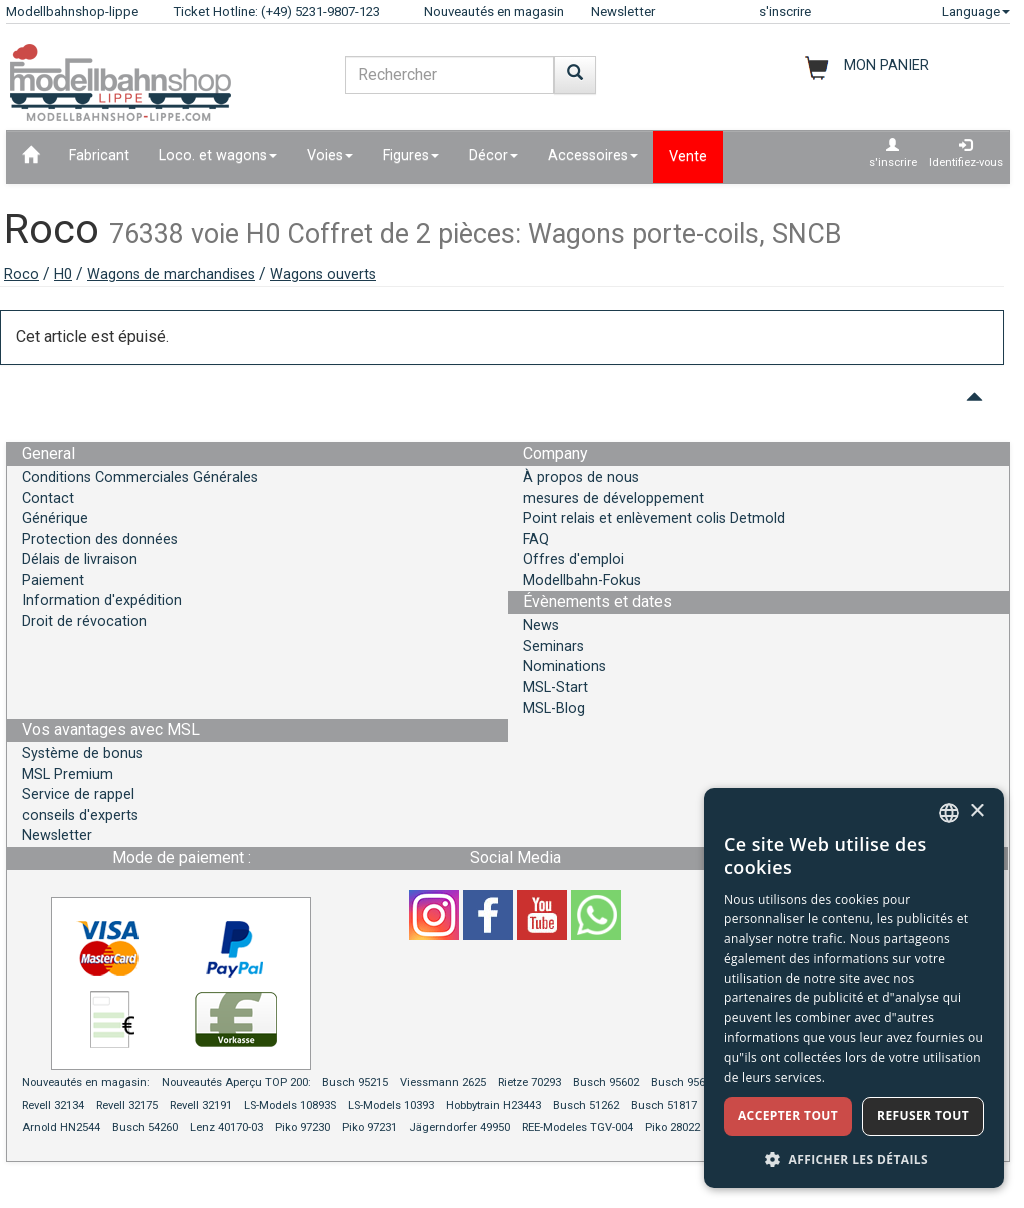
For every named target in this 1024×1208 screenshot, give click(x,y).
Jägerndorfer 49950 (459, 1127)
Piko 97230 (302, 1127)
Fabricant (99, 155)
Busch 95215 (355, 1082)
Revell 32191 (201, 1105)
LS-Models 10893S (290, 1105)
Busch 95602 (606, 1082)
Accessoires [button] (593, 155)
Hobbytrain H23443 (493, 1105)
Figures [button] (411, 155)
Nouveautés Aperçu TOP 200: (238, 1082)
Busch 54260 (145, 1127)
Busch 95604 (684, 1082)
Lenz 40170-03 (226, 1127)
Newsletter (623, 11)
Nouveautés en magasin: (86, 1082)
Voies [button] (330, 155)
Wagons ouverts (323, 274)
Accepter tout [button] (788, 1115)
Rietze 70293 (529, 1082)
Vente (688, 156)
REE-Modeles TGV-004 (577, 1127)
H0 (63, 274)
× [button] (976, 811)
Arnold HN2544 (61, 1127)
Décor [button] (493, 155)
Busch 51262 (586, 1105)
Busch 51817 (664, 1105)
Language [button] (976, 11)
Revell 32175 (127, 1105)
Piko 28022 (672, 1127)
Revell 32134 (53, 1105)
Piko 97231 (369, 1127)
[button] (854, 1158)
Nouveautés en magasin (494, 11)
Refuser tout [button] (923, 1115)
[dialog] (854, 988)
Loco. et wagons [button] (218, 155)
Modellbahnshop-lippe (72, 11)
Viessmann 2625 (443, 1082)
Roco (21, 274)
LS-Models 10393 (391, 1105)
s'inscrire (785, 11)
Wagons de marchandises (171, 274)
